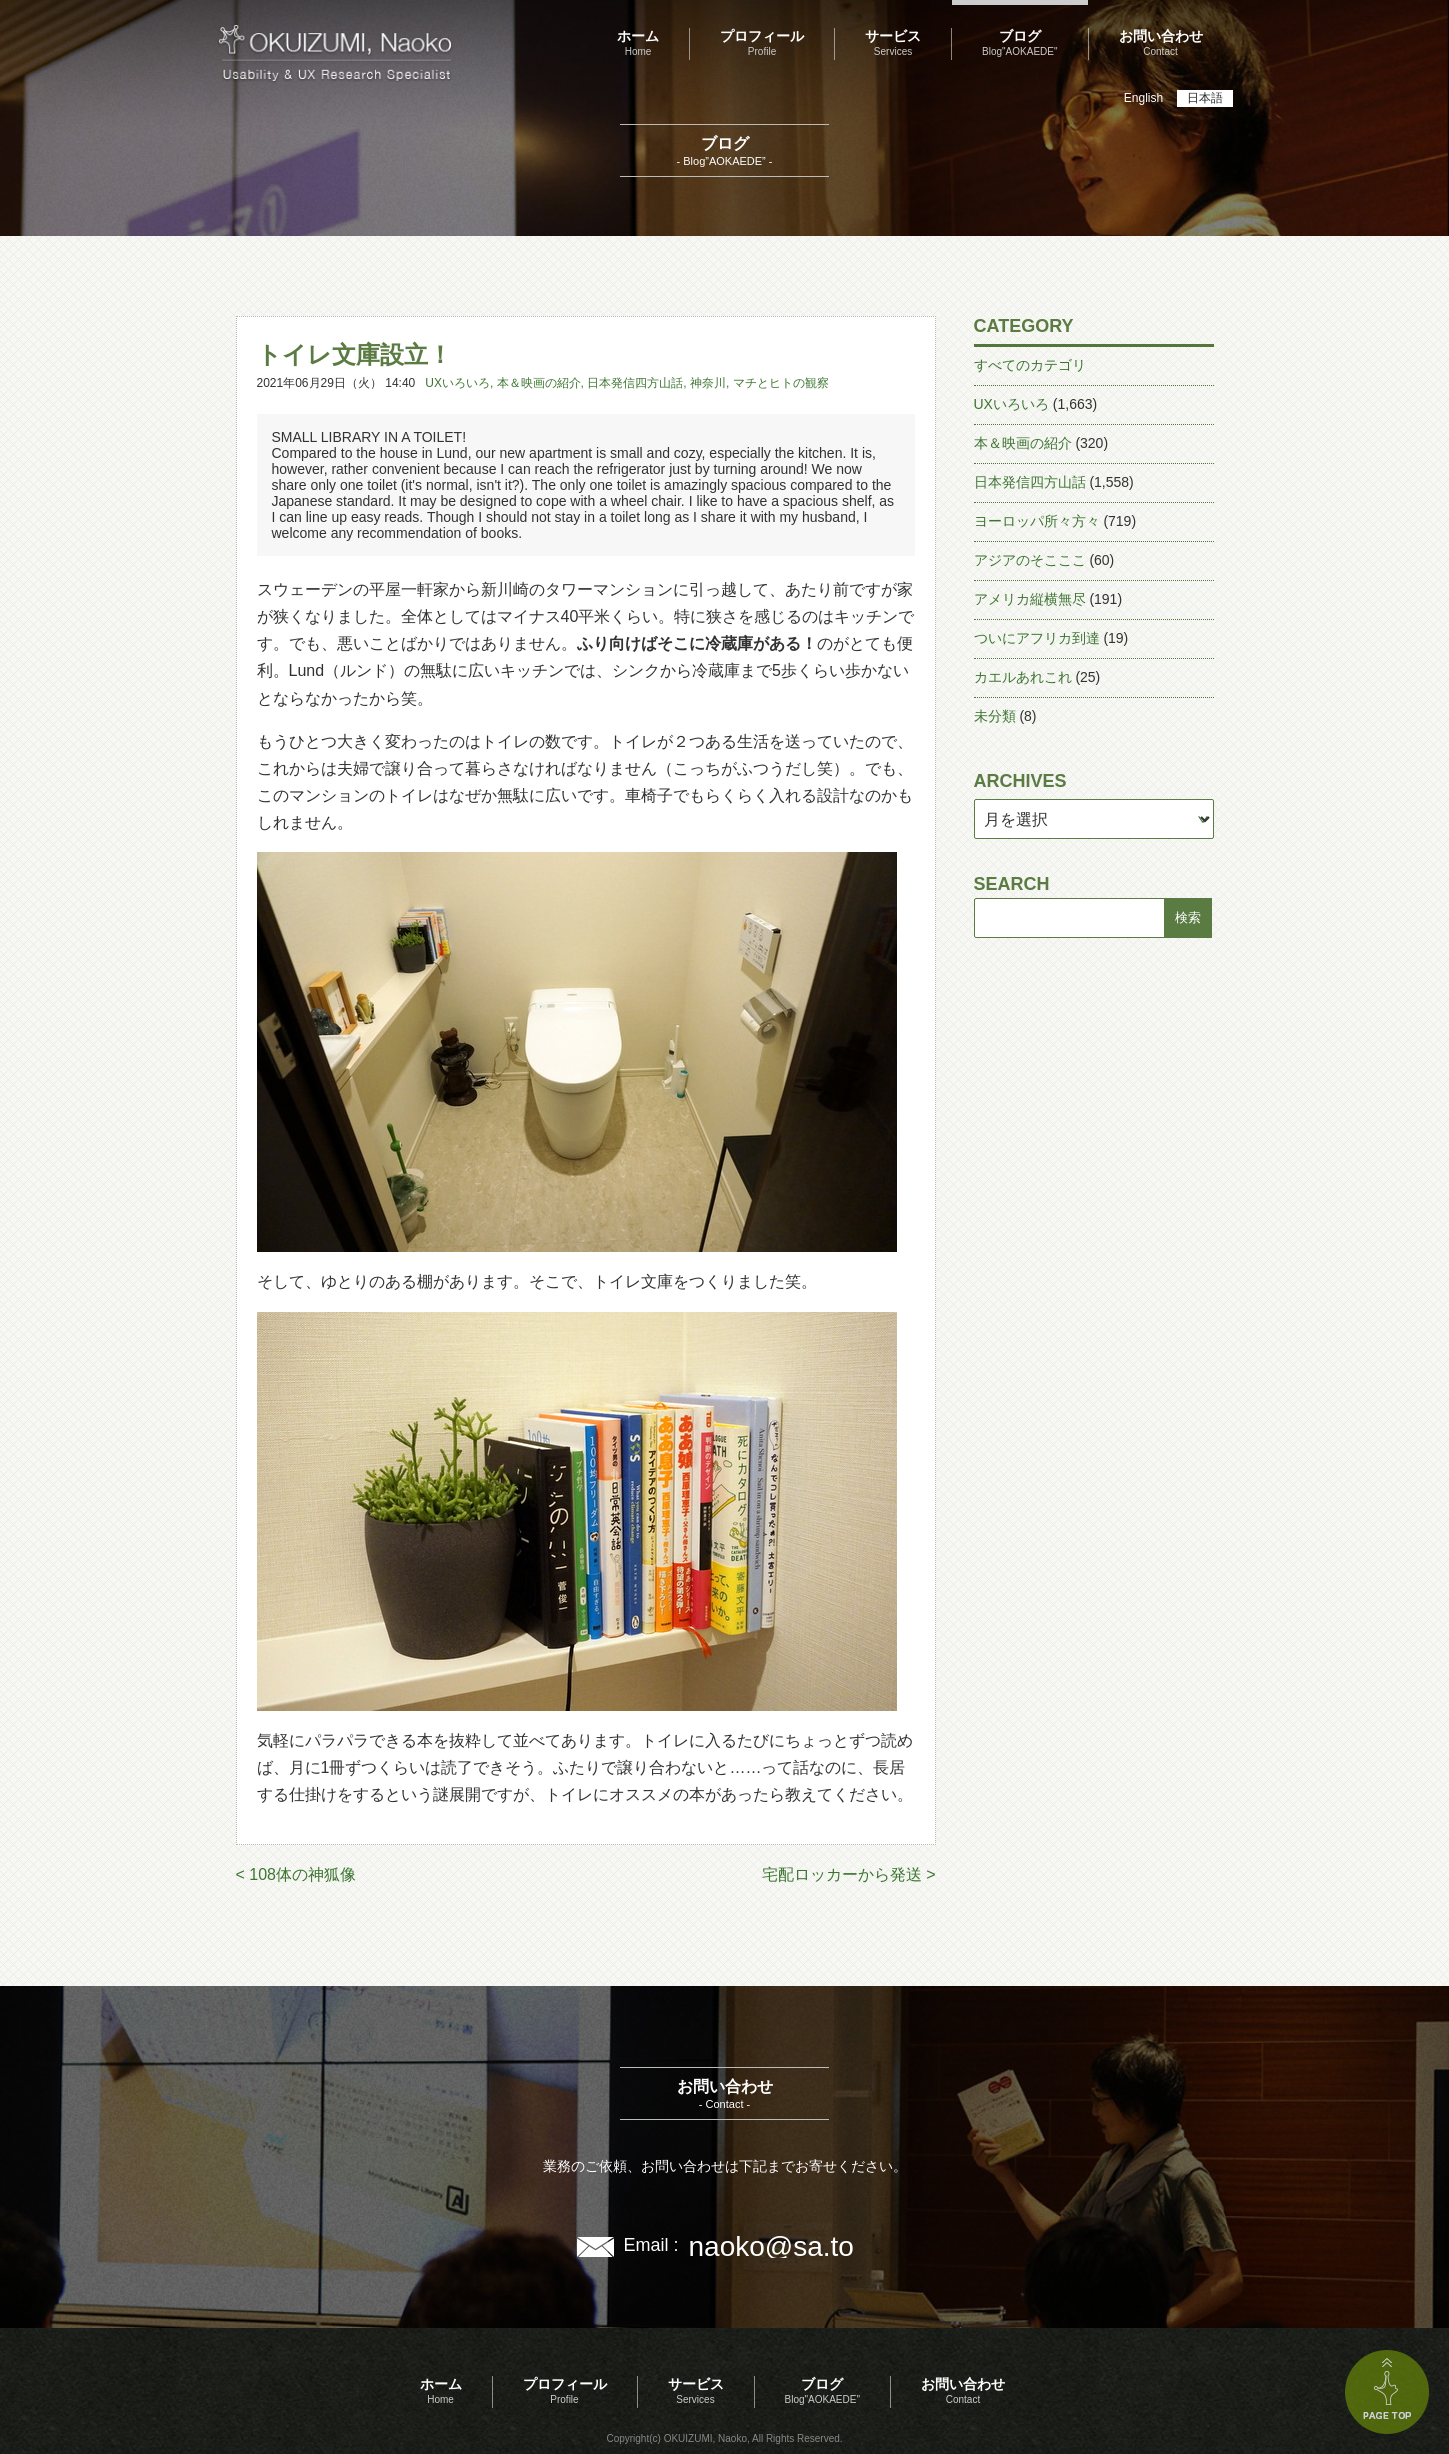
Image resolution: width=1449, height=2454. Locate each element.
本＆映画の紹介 (539, 383)
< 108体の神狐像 (296, 1874)
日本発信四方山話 (635, 383)
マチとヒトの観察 (781, 383)
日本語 (1205, 98)
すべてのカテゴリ (1030, 365)
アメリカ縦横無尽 (1030, 599)
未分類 (995, 716)
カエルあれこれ (1023, 677)
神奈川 (708, 383)
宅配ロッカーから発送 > (849, 1874)
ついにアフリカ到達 (1037, 638)
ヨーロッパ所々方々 (1037, 521)
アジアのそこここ (1030, 560)
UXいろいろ (457, 383)
